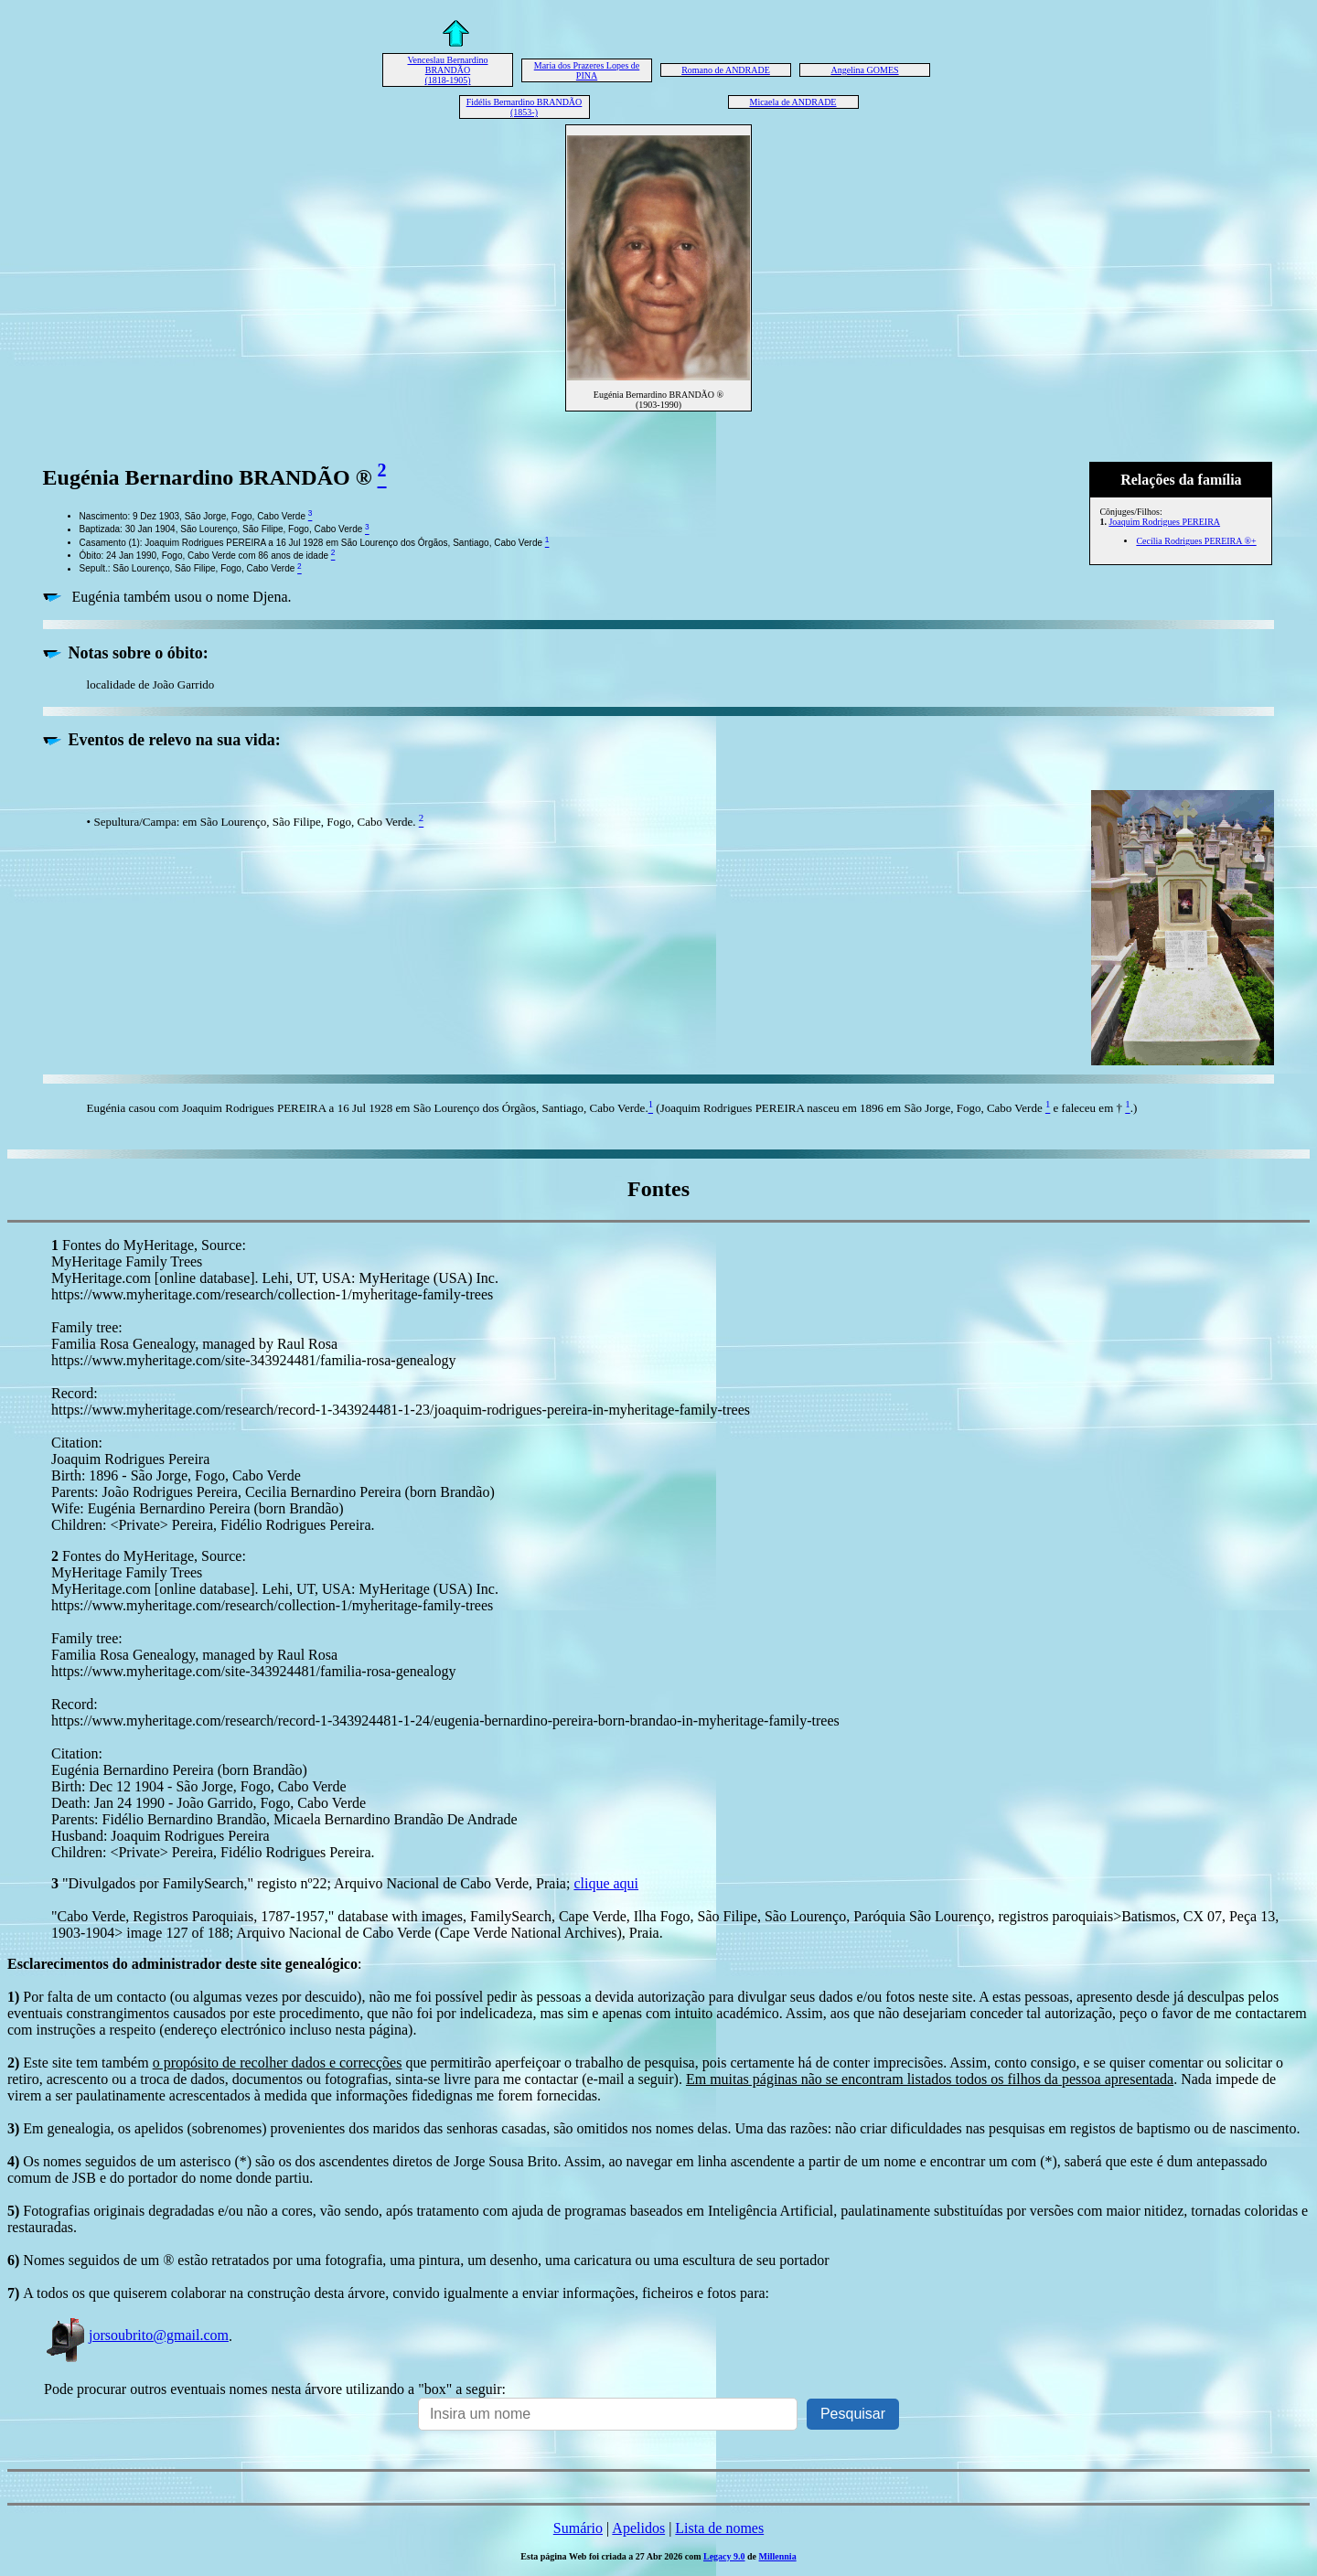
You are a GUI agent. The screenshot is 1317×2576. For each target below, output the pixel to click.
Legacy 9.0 (724, 2556)
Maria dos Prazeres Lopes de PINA (587, 70)
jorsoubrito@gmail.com (136, 2335)
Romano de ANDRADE (725, 70)
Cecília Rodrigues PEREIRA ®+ (1196, 541)
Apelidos (638, 2528)
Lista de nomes (719, 2528)
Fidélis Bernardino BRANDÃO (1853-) (524, 107)
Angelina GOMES (864, 70)
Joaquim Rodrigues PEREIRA (1164, 522)
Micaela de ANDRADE (793, 102)
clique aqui (605, 1883)
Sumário (578, 2528)
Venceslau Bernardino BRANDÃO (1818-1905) (447, 70)
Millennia (778, 2556)
